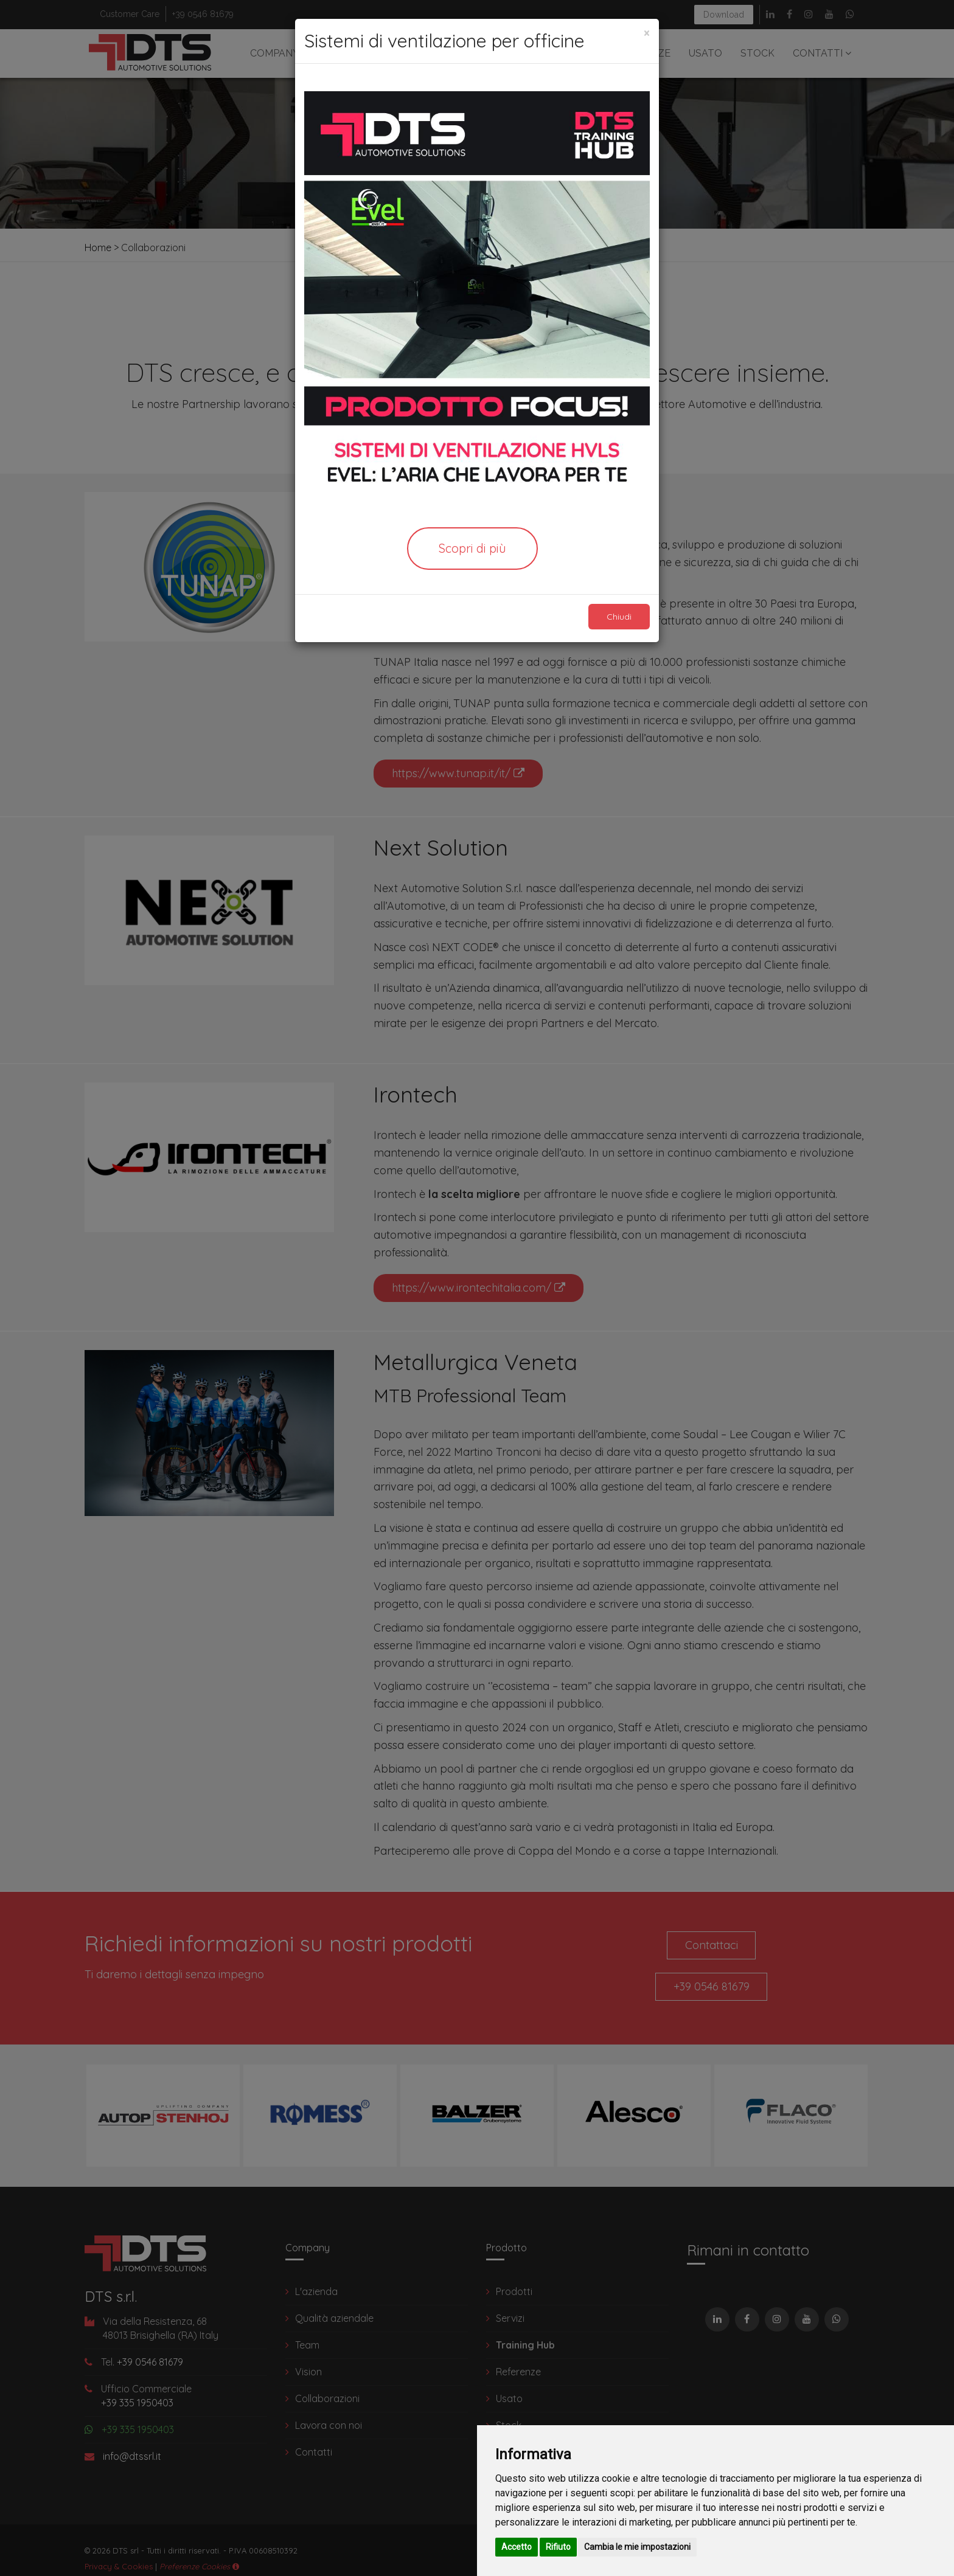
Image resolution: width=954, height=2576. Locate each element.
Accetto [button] (516, 2547)
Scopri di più (472, 548)
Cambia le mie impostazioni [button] (637, 2547)
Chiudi (614, 616)
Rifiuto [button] (558, 2547)
